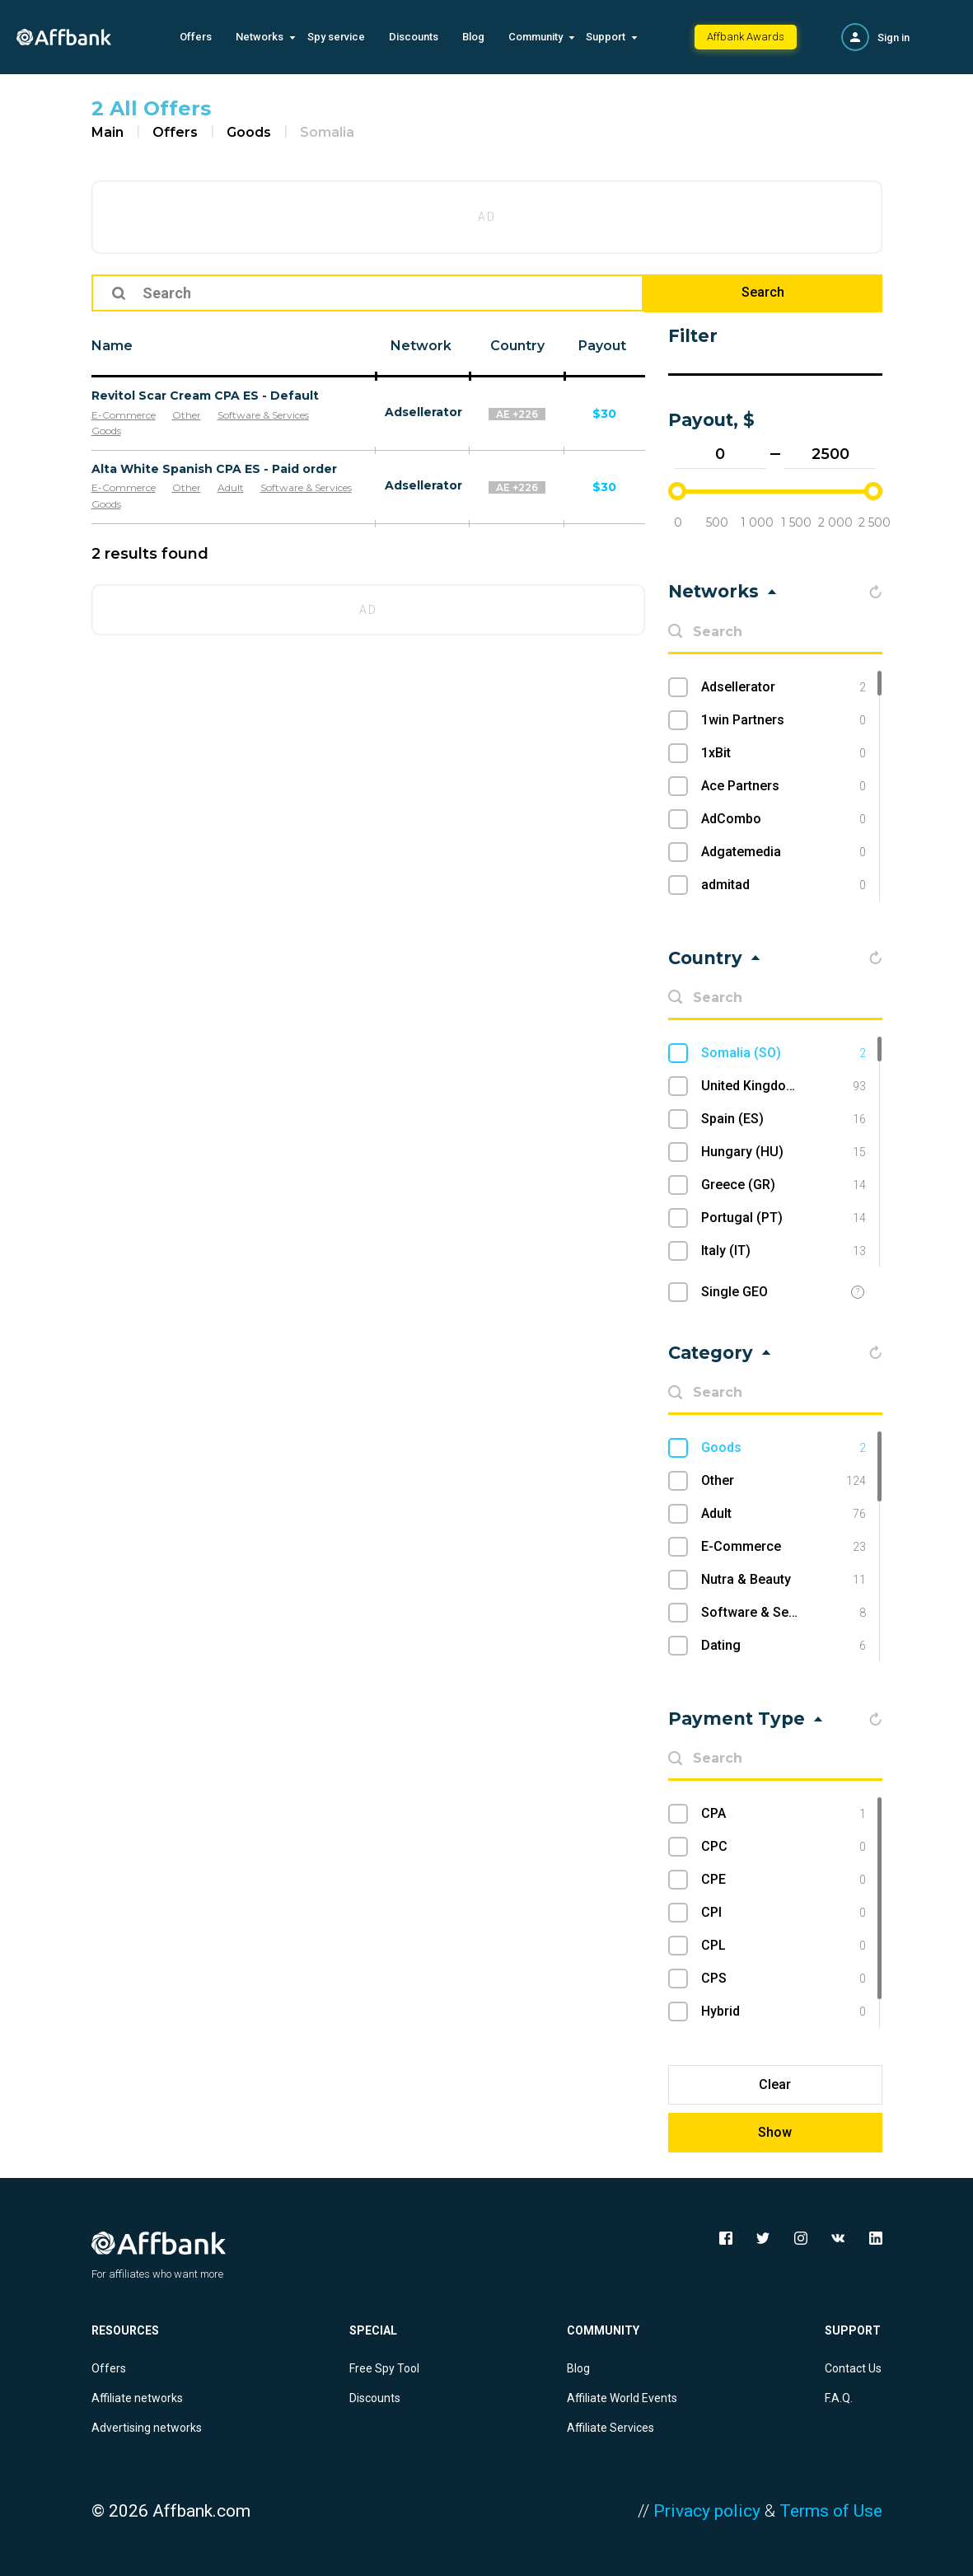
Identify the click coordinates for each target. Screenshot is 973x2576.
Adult (231, 487)
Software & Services (263, 415)
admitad (783, 885)
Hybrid (783, 2011)
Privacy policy (706, 2511)
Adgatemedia (783, 852)
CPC (783, 1846)
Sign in (893, 37)
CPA (783, 1813)
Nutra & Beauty (783, 1579)
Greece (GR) (783, 1185)
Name (112, 346)
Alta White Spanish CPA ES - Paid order (214, 468)
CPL (783, 1945)
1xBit (783, 753)
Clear (775, 2084)
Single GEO (734, 1292)
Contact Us (853, 2368)
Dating (783, 1645)
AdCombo (783, 819)
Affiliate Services (610, 2427)
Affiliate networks (137, 2398)
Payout (602, 346)
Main (107, 132)
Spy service (336, 36)
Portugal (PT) (783, 1217)
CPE (783, 1879)
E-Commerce (123, 415)
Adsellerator (423, 412)
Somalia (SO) (783, 1053)
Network (421, 346)
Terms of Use (830, 2511)
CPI (783, 1912)
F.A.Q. (839, 2398)
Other (186, 415)
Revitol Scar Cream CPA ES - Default (205, 395)
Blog (473, 36)
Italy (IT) (783, 1250)
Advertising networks (146, 2427)
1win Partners (783, 720)
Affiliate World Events (622, 2398)
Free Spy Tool (384, 2368)
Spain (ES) (783, 1119)
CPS (783, 1978)
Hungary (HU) (783, 1152)
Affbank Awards (745, 36)
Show (775, 2132)
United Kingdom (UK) (783, 1086)
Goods (249, 132)
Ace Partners (783, 786)
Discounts (413, 36)
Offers (196, 36)
